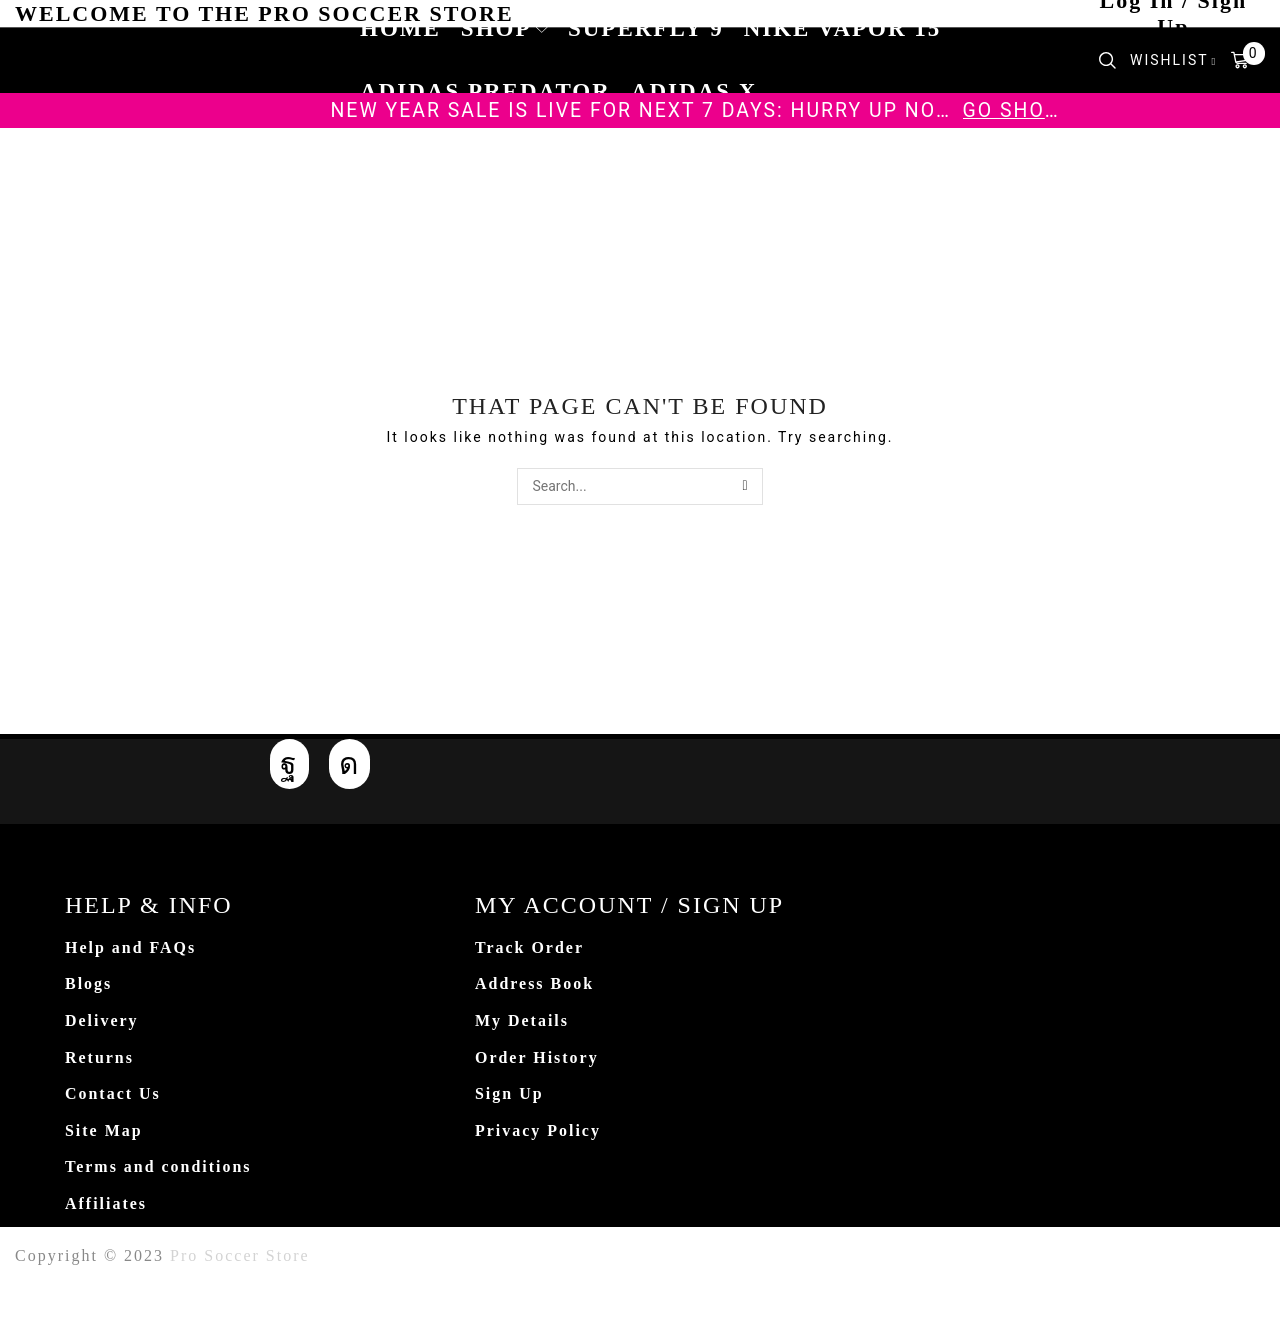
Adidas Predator (485, 91)
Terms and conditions (158, 1166)
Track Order (529, 947)
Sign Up (509, 1093)
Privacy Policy (538, 1130)
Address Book (534, 983)
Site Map (104, 1130)
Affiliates (106, 1203)
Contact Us (113, 1093)
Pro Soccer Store (240, 1255)
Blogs (88, 983)
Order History (537, 1057)
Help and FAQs (130, 947)
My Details (522, 1020)
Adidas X (694, 91)
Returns (99, 1057)
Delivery (102, 1020)
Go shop (1011, 110)
